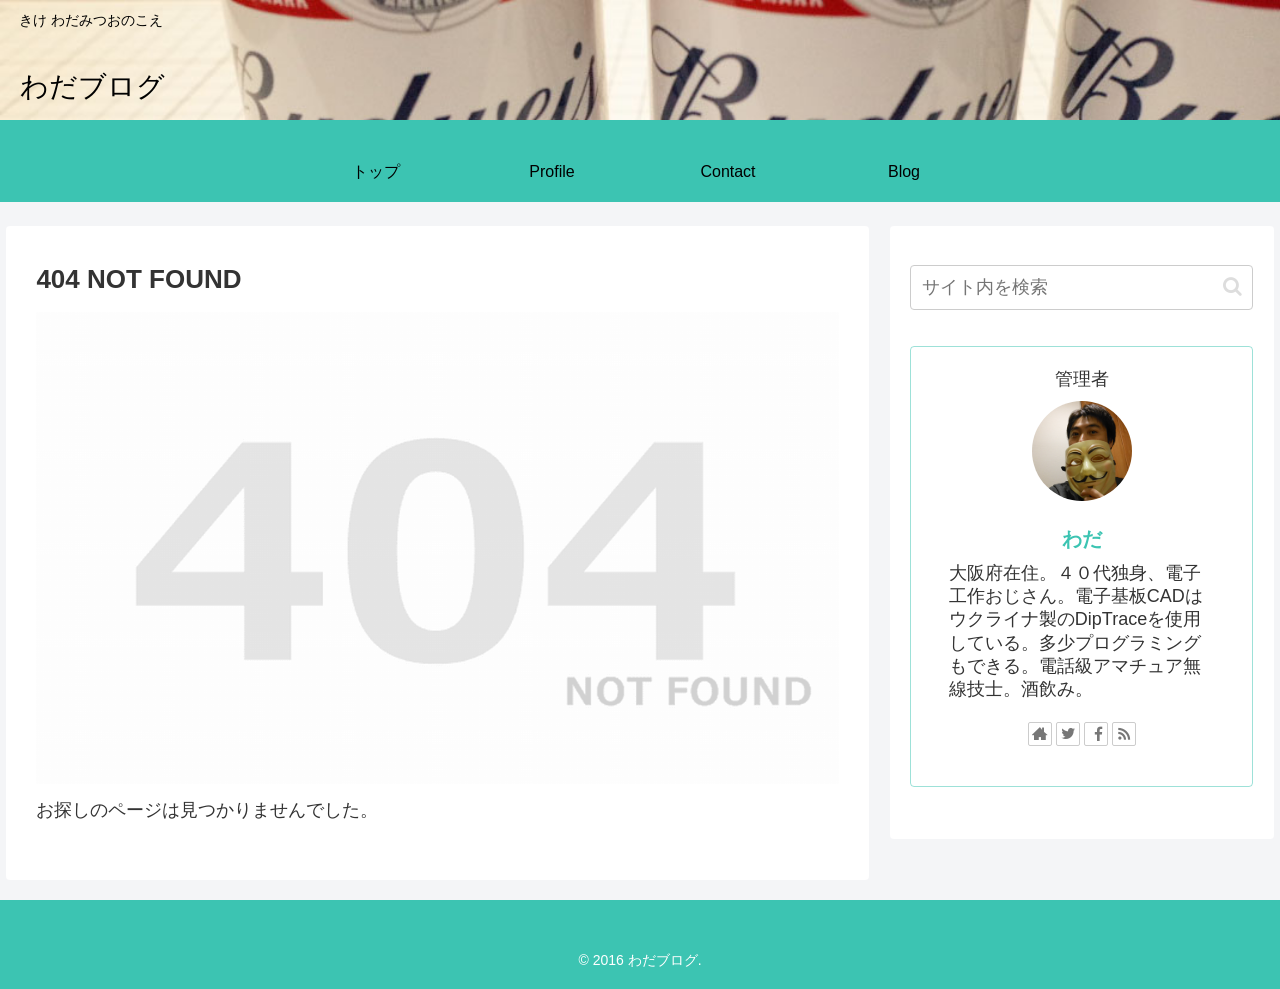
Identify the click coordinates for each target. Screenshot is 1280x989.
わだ (1082, 539)
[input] (1082, 287)
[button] (1232, 286)
